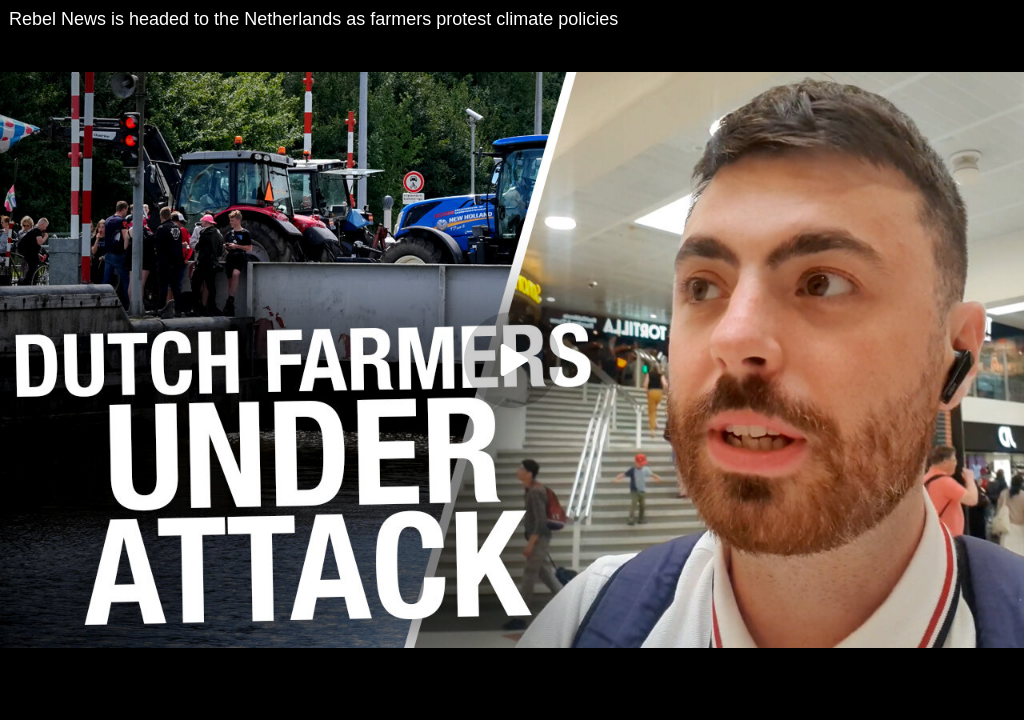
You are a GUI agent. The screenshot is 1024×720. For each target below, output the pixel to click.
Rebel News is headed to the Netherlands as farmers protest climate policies (313, 19)
